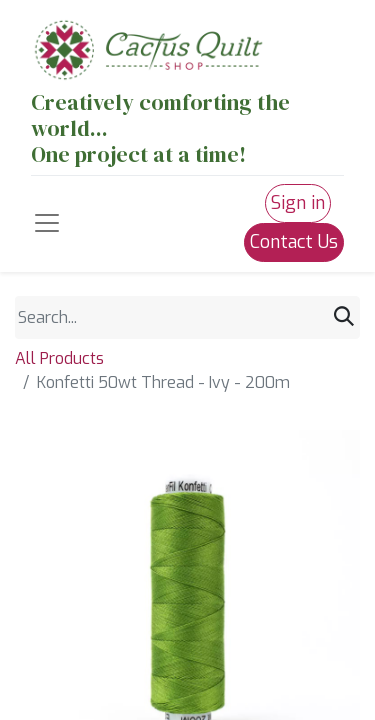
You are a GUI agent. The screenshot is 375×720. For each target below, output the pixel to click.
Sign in (298, 203)
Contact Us (294, 242)
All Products (59, 358)
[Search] (344, 317)
